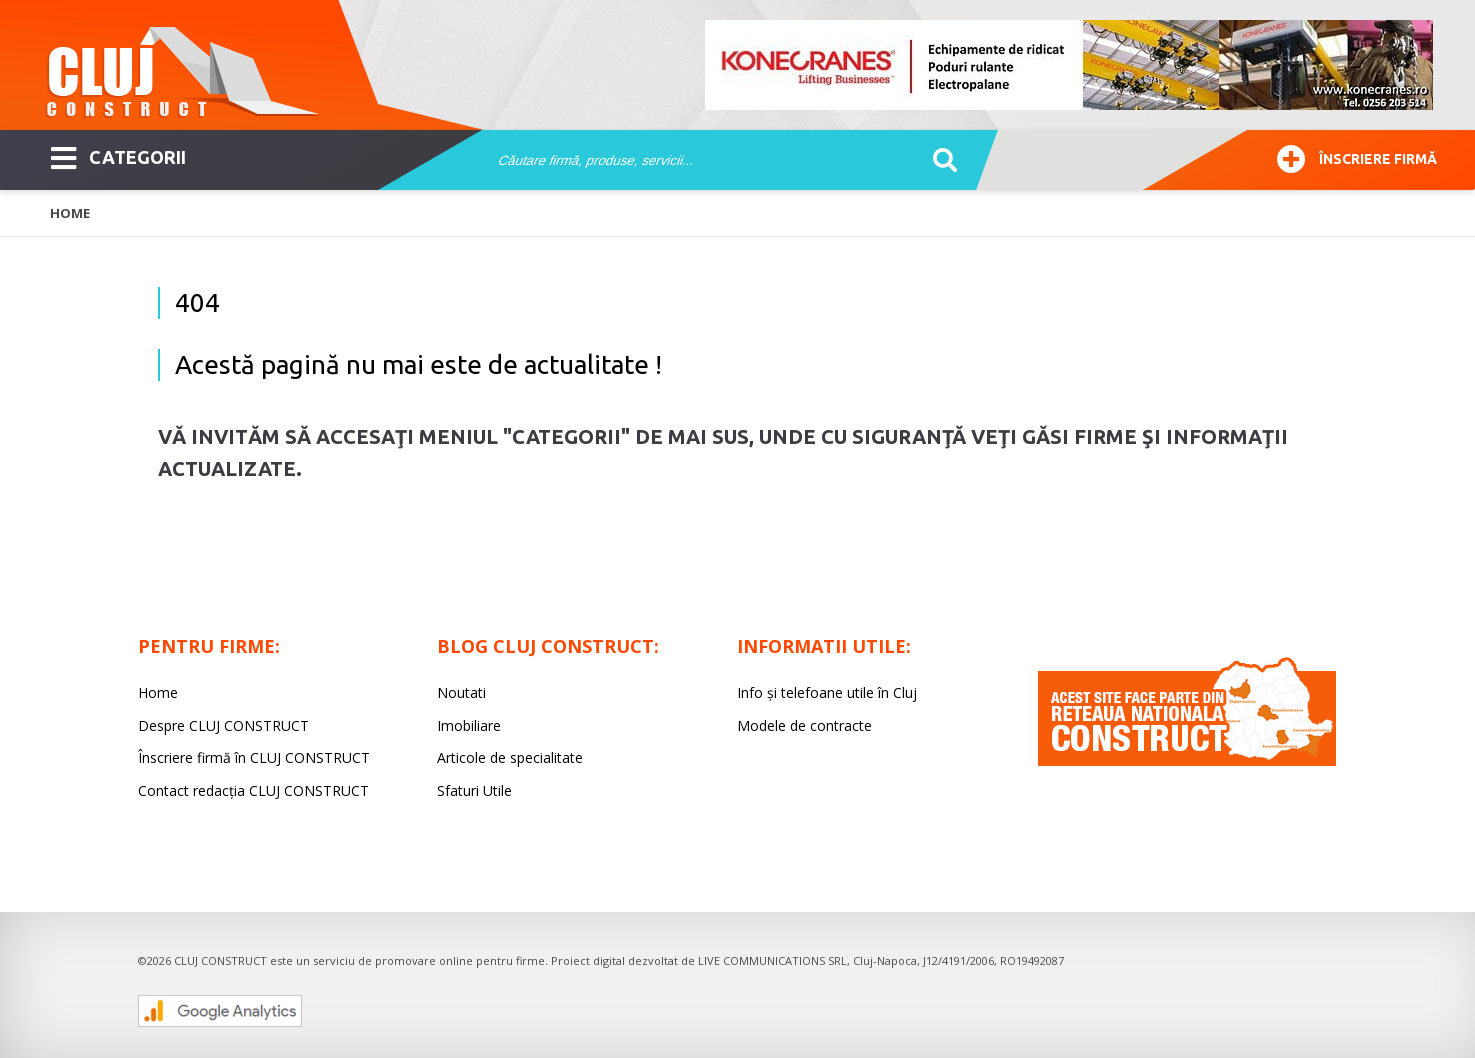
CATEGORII (118, 156)
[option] (1070, 65)
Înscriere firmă (1357, 156)
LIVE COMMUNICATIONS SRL (772, 960)
